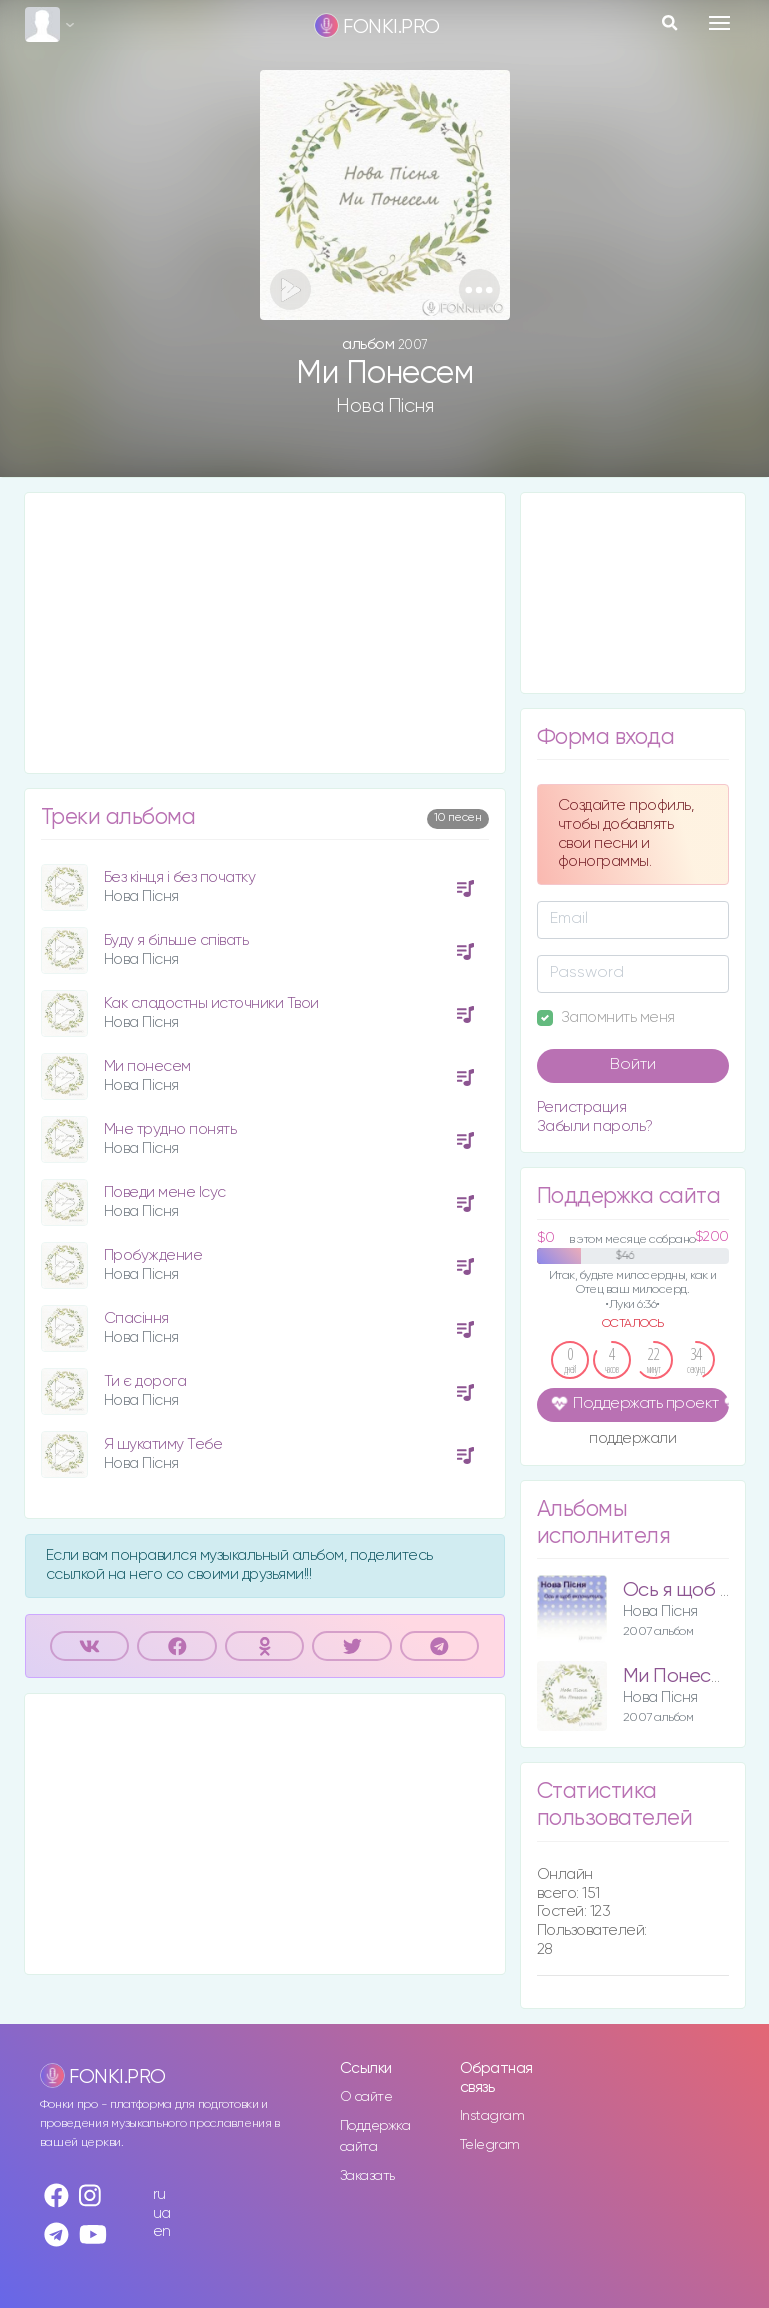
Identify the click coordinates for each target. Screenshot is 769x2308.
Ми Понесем (678, 1676)
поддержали (632, 1440)
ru (159, 2194)
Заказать (367, 2176)
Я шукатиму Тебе (163, 1444)
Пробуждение (153, 1255)
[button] (479, 289)
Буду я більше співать (176, 940)
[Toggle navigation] (719, 23)
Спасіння (136, 1318)
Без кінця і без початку (180, 877)
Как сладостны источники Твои (211, 1003)
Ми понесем (147, 1066)
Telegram (490, 2145)
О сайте (366, 2097)
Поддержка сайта (375, 2136)
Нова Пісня (384, 406)
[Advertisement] (265, 633)
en (162, 2231)
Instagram (492, 2116)
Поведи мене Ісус (165, 1192)
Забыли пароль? (595, 1126)
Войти (633, 1065)
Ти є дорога (145, 1381)
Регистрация (582, 1107)
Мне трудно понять (170, 1129)
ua (162, 2213)
